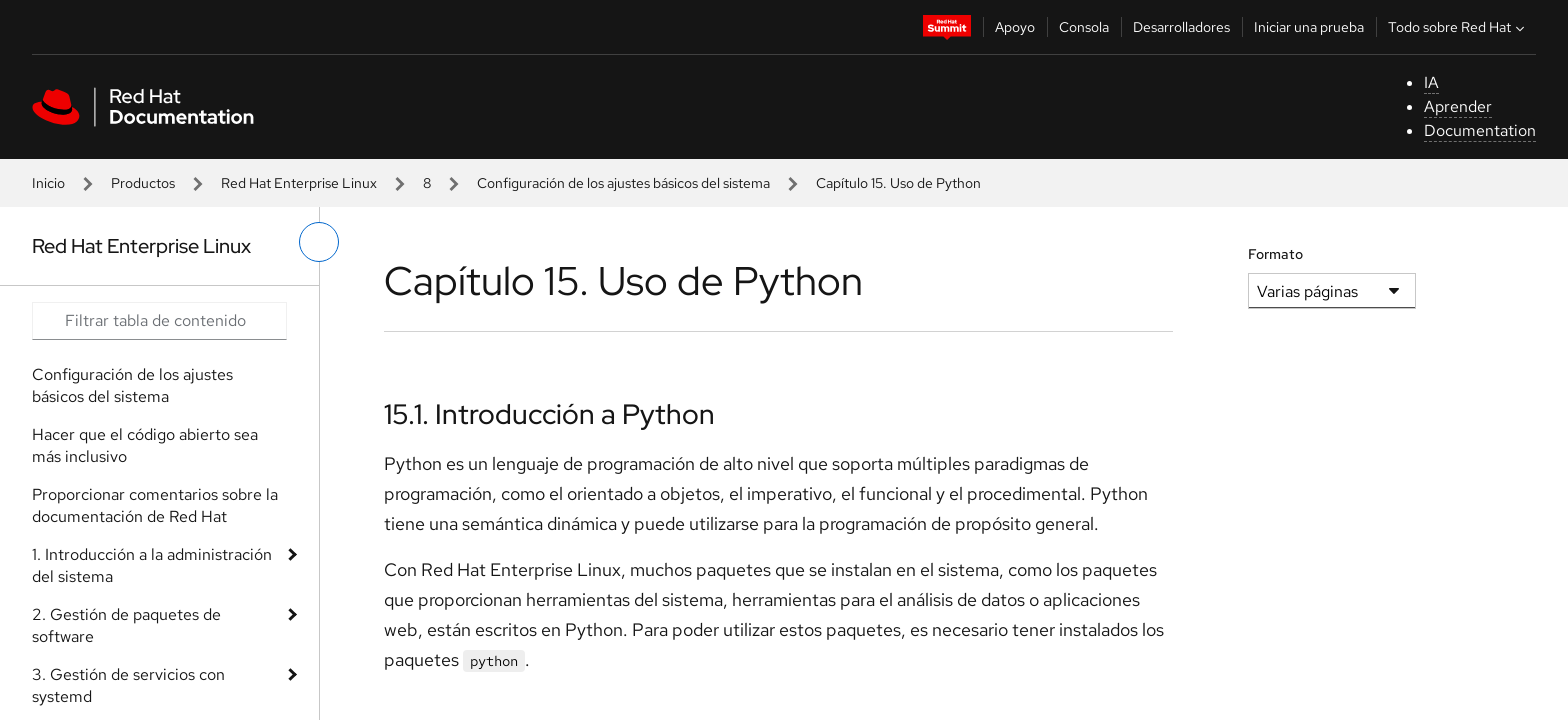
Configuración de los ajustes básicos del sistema (623, 183)
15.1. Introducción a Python (549, 414)
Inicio (48, 183)
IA (1431, 82)
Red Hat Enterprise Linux (299, 183)
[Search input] (159, 321)
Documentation (1480, 130)
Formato (1275, 254)
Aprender (1458, 106)
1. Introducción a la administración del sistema (152, 565)
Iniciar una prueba (1309, 27)
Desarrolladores (1181, 27)
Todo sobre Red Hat (1458, 27)
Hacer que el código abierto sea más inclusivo (145, 445)
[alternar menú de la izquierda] (319, 242)
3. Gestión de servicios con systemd (128, 685)
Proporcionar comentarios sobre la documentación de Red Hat (155, 505)
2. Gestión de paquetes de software (126, 625)
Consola (1084, 27)
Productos (143, 183)
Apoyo (1015, 27)
